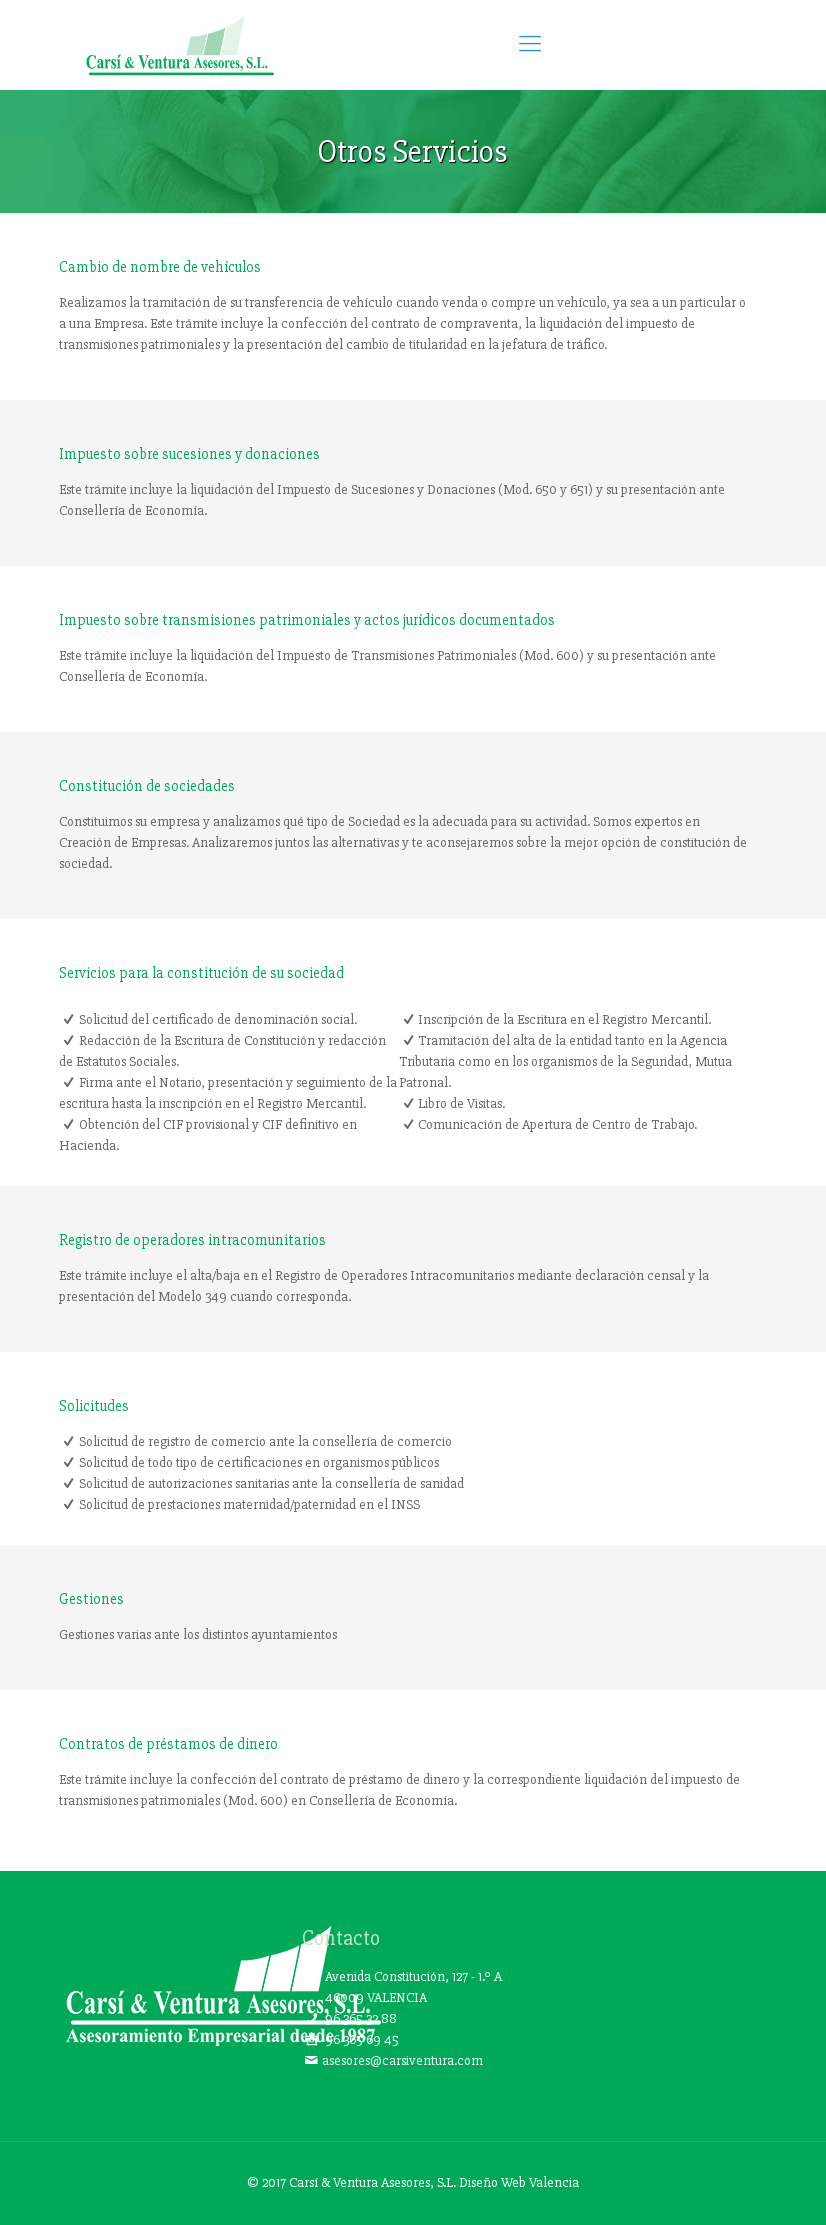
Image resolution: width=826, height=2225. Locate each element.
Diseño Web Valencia (519, 2182)
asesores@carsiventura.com (402, 2060)
